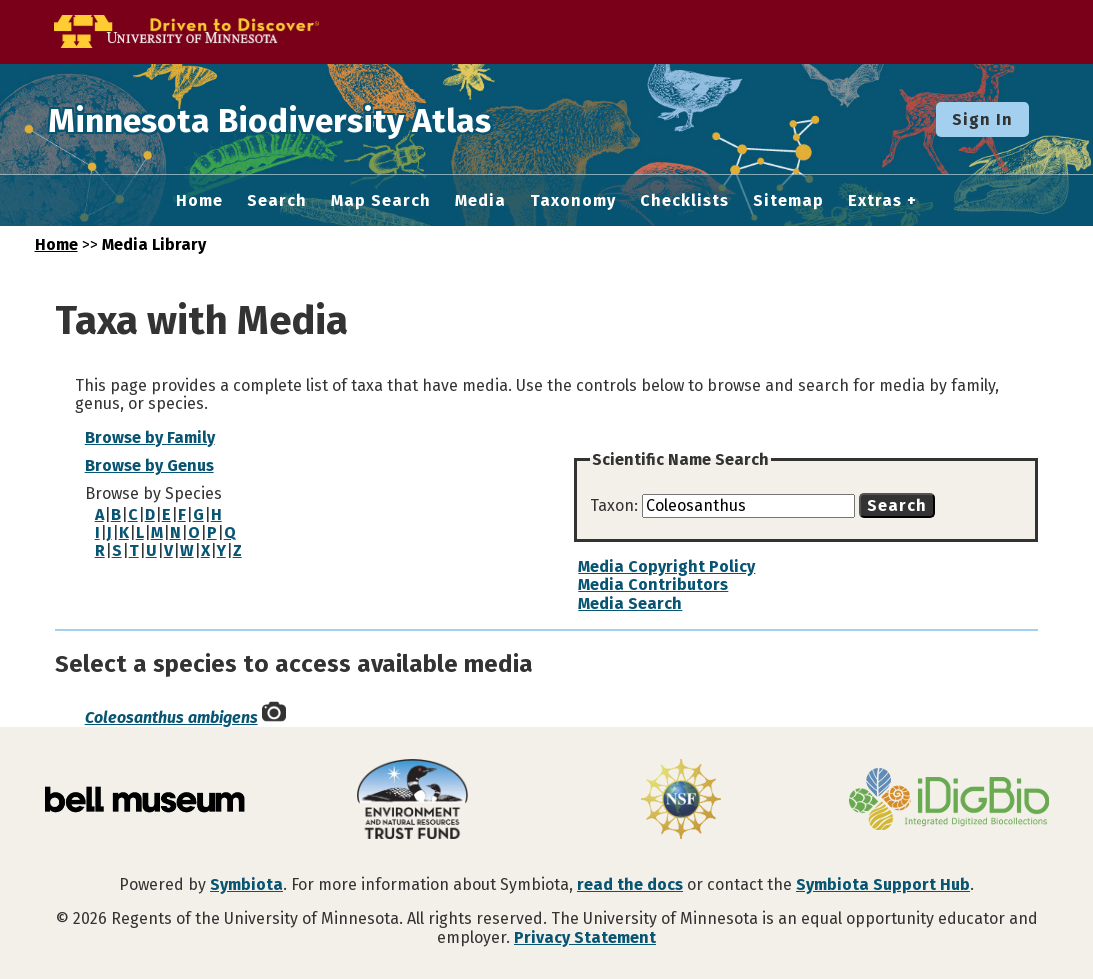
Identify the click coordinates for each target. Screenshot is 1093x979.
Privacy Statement (585, 937)
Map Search (381, 201)
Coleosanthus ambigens (171, 717)
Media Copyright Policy (666, 566)
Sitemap (788, 201)
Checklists (684, 201)
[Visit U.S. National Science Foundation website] (681, 801)
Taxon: (616, 505)
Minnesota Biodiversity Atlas (311, 119)
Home (199, 201)
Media (480, 201)
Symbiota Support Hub (883, 884)
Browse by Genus (149, 465)
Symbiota (246, 884)
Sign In (982, 119)
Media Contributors (653, 584)
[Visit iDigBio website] (949, 801)
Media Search (630, 603)
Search (277, 201)
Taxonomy (573, 201)
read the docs (630, 884)
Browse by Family (150, 437)
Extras (875, 201)
